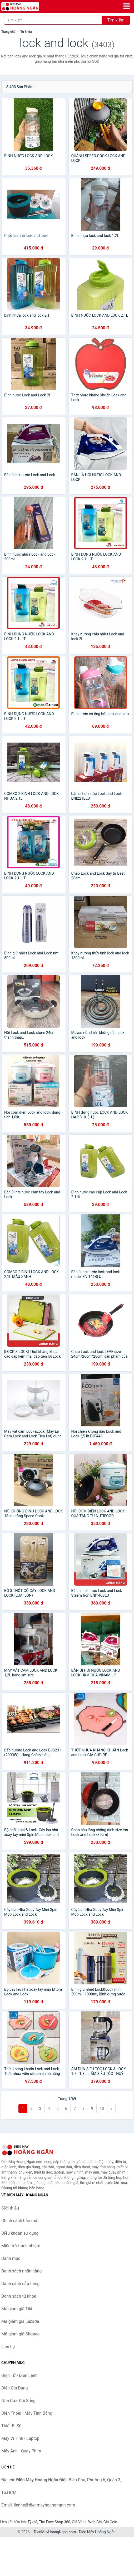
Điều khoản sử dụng (19, 2233)
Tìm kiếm (116, 20)
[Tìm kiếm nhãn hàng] (53, 20)
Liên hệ (8, 2346)
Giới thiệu (10, 2208)
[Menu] (126, 6)
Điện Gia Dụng (14, 2388)
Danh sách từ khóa (18, 2296)
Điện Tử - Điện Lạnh (19, 2375)
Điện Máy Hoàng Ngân (97, 2532)
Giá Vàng (79, 2522)
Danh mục (10, 2258)
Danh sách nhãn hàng (21, 2271)
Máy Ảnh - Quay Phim (21, 2450)
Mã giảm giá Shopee (20, 2333)
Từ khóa (26, 32)
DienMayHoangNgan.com (55, 2532)
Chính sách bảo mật (20, 2220)
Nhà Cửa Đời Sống (18, 2400)
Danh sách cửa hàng (20, 2283)
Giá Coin (110, 2522)
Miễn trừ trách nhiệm (20, 2245)
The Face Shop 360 (54, 2522)
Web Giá (95, 2522)
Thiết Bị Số (11, 2425)
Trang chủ (8, 32)
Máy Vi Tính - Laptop (20, 2438)
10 (102, 2108)
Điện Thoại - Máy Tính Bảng (26, 2413)
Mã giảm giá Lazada (20, 2321)
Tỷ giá (32, 2522)
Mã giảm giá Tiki (16, 2308)
